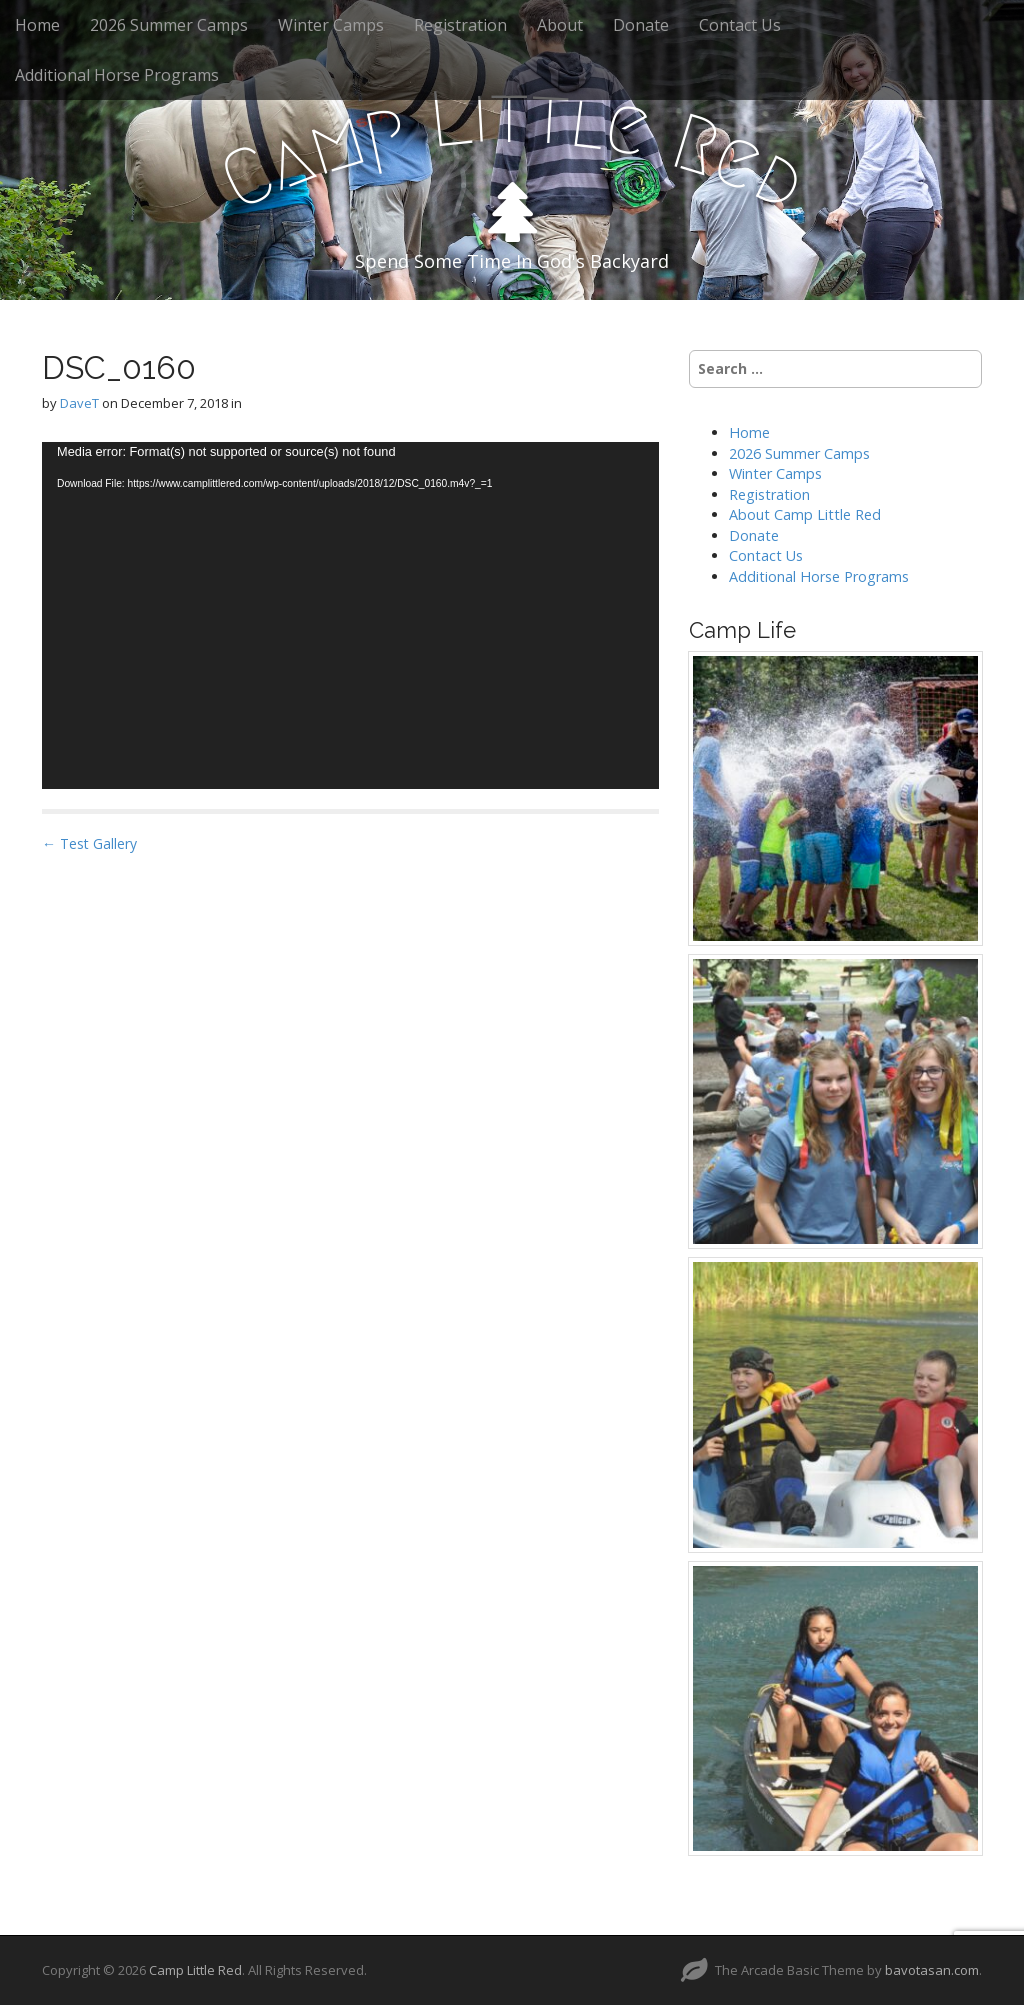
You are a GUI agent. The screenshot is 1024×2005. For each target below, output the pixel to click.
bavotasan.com (932, 1970)
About (560, 25)
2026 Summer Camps (169, 25)
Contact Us (740, 25)
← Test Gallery (89, 843)
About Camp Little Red (805, 514)
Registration (460, 25)
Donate (641, 25)
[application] (350, 615)
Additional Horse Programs (117, 75)
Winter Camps (331, 25)
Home (37, 25)
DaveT (79, 403)
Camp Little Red (195, 1970)
